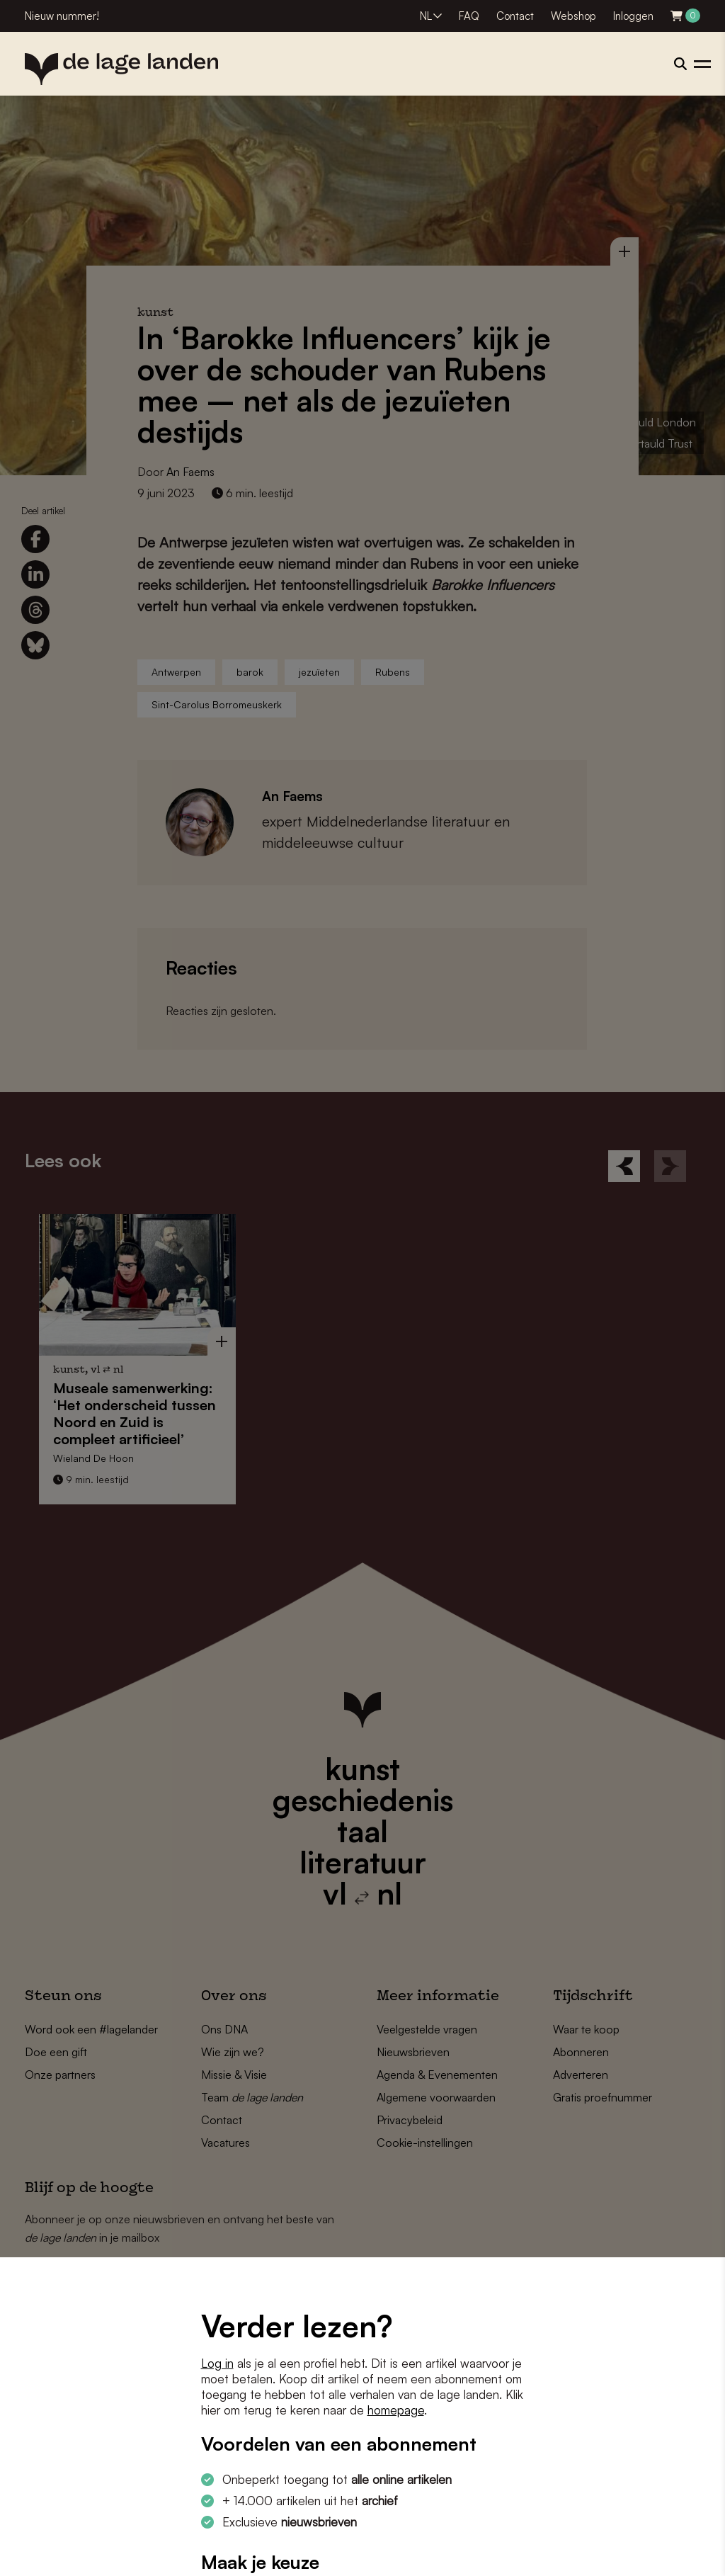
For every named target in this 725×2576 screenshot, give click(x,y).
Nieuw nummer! (62, 16)
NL (426, 16)
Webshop (573, 16)
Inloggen (633, 16)
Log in (217, 2363)
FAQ (469, 16)
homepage (395, 2409)
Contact (515, 16)
